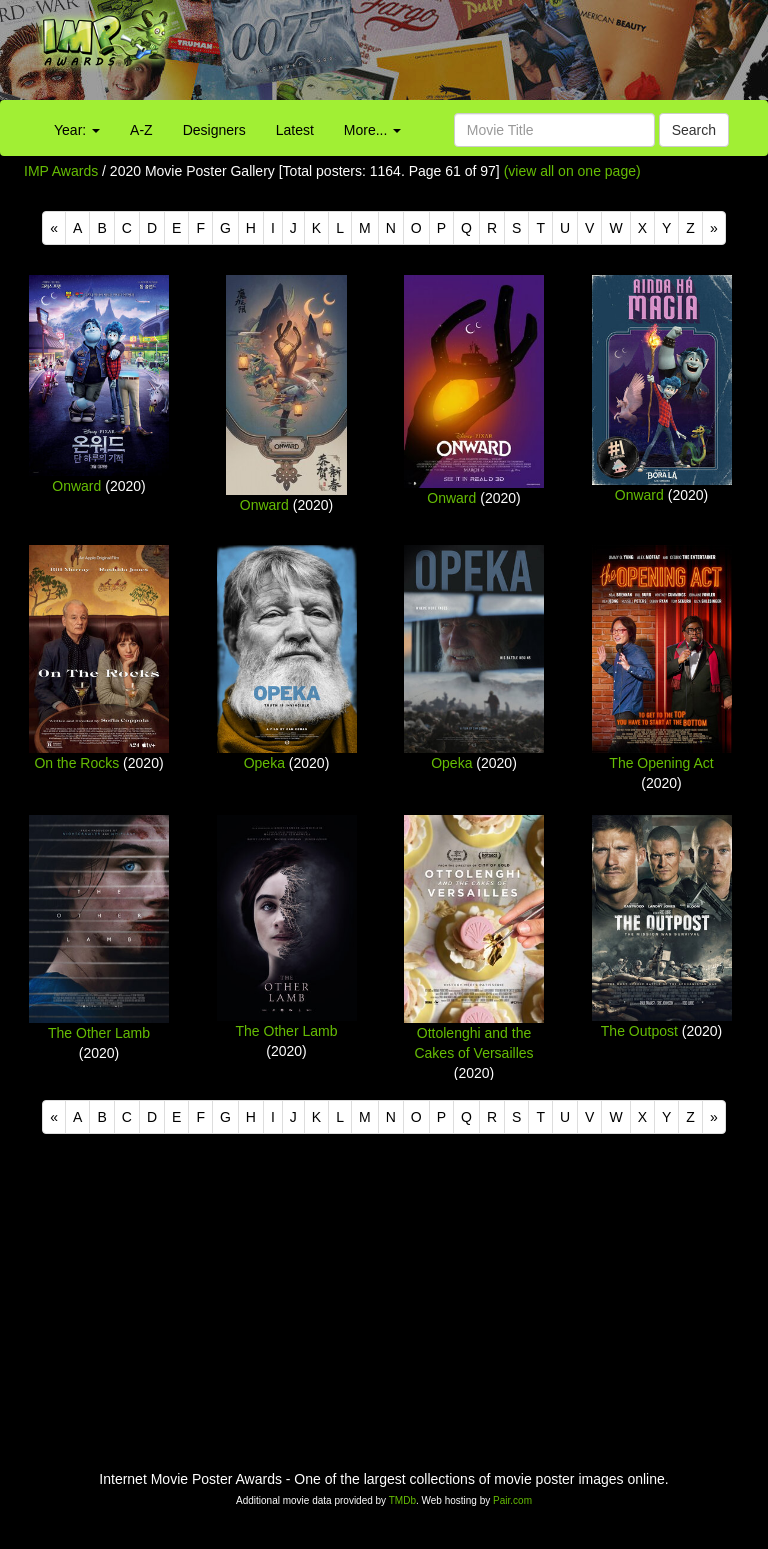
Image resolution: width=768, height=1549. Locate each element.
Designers (214, 130)
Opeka (264, 763)
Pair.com (512, 1500)
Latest (295, 130)
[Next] (714, 228)
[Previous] (54, 228)
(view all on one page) (572, 171)
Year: (77, 130)
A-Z (141, 130)
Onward (76, 486)
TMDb (402, 1500)
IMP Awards (61, 171)
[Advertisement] (480, 55)
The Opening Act (661, 763)
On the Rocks (76, 763)
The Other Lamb (99, 1033)
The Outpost (639, 1031)
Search (694, 130)
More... (372, 130)
